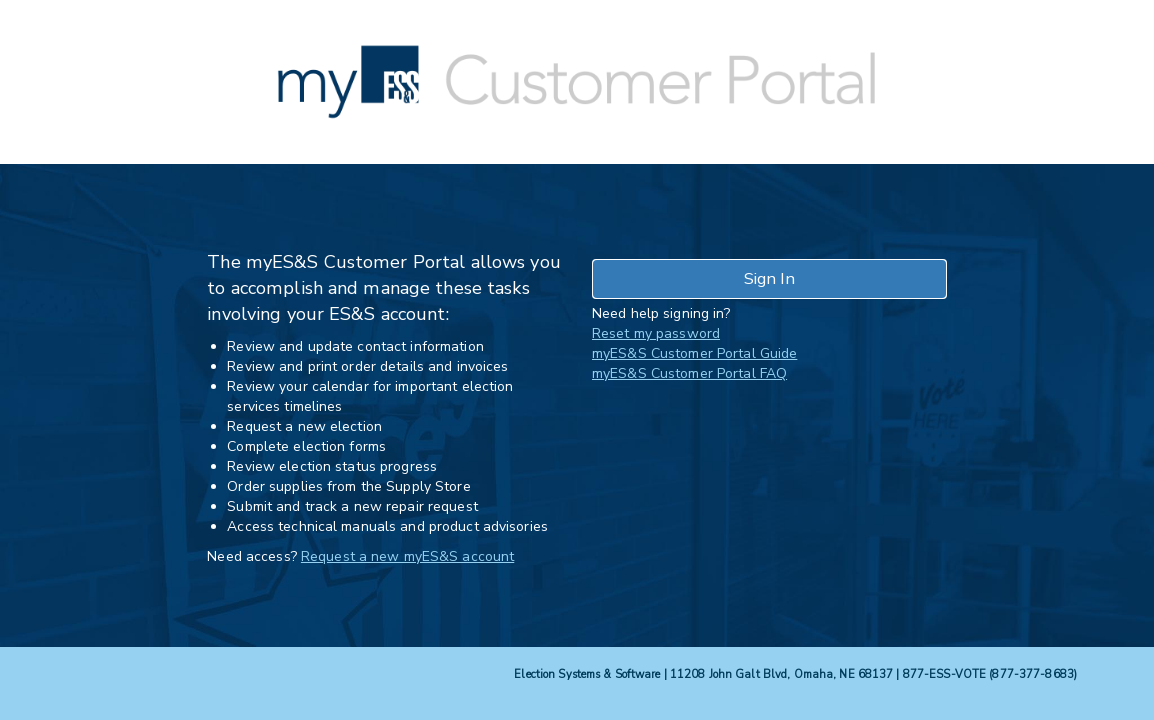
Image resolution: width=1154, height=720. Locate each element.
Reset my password (656, 333)
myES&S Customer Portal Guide (694, 353)
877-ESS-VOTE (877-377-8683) (990, 674)
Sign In (769, 278)
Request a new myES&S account (407, 556)
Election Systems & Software (587, 674)
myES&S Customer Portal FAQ (689, 373)
